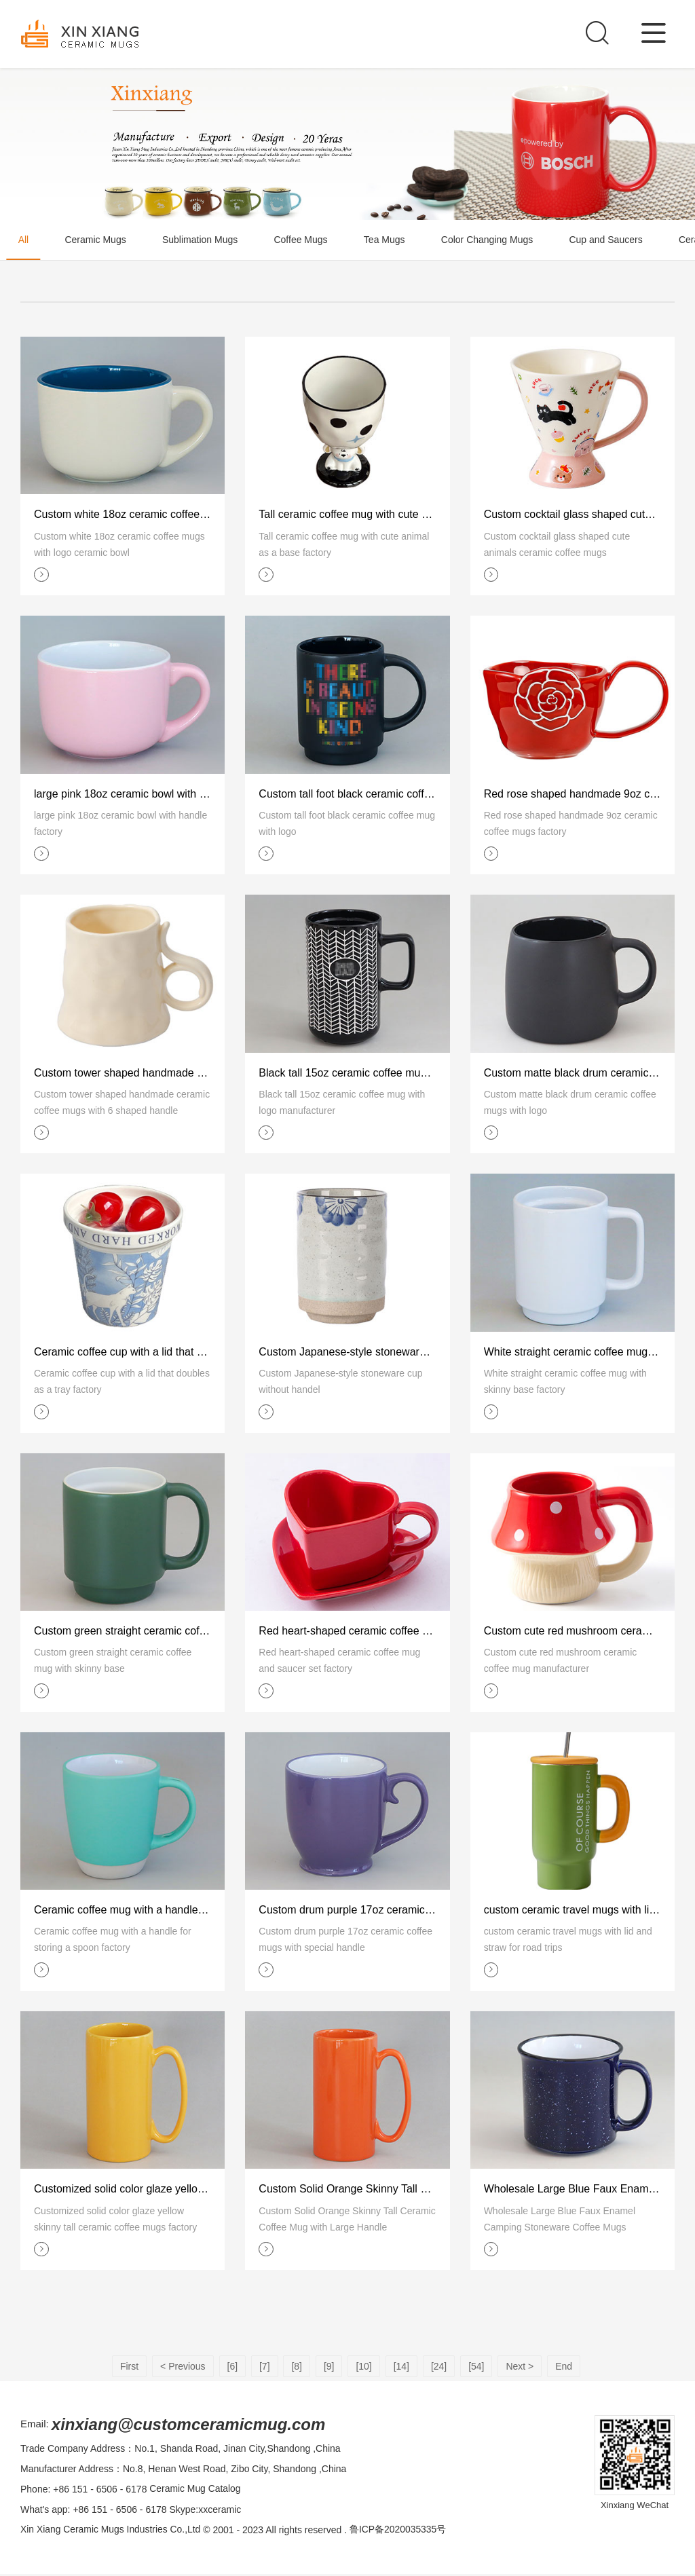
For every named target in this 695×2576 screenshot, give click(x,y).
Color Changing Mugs (497, 240)
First (129, 2368)
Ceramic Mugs (98, 240)
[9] (329, 2368)
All (24, 240)
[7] (264, 2368)
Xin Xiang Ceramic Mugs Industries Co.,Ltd (111, 2531)
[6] (232, 2368)
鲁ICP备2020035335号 (399, 2531)
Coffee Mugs (307, 240)
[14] (401, 2368)
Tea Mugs (392, 240)
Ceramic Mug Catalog (195, 2491)
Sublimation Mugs (204, 240)
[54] (476, 2368)
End (563, 2368)
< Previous (183, 2368)
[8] (296, 2368)
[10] (363, 2368)
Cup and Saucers (617, 240)
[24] (439, 2368)
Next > (519, 2368)
